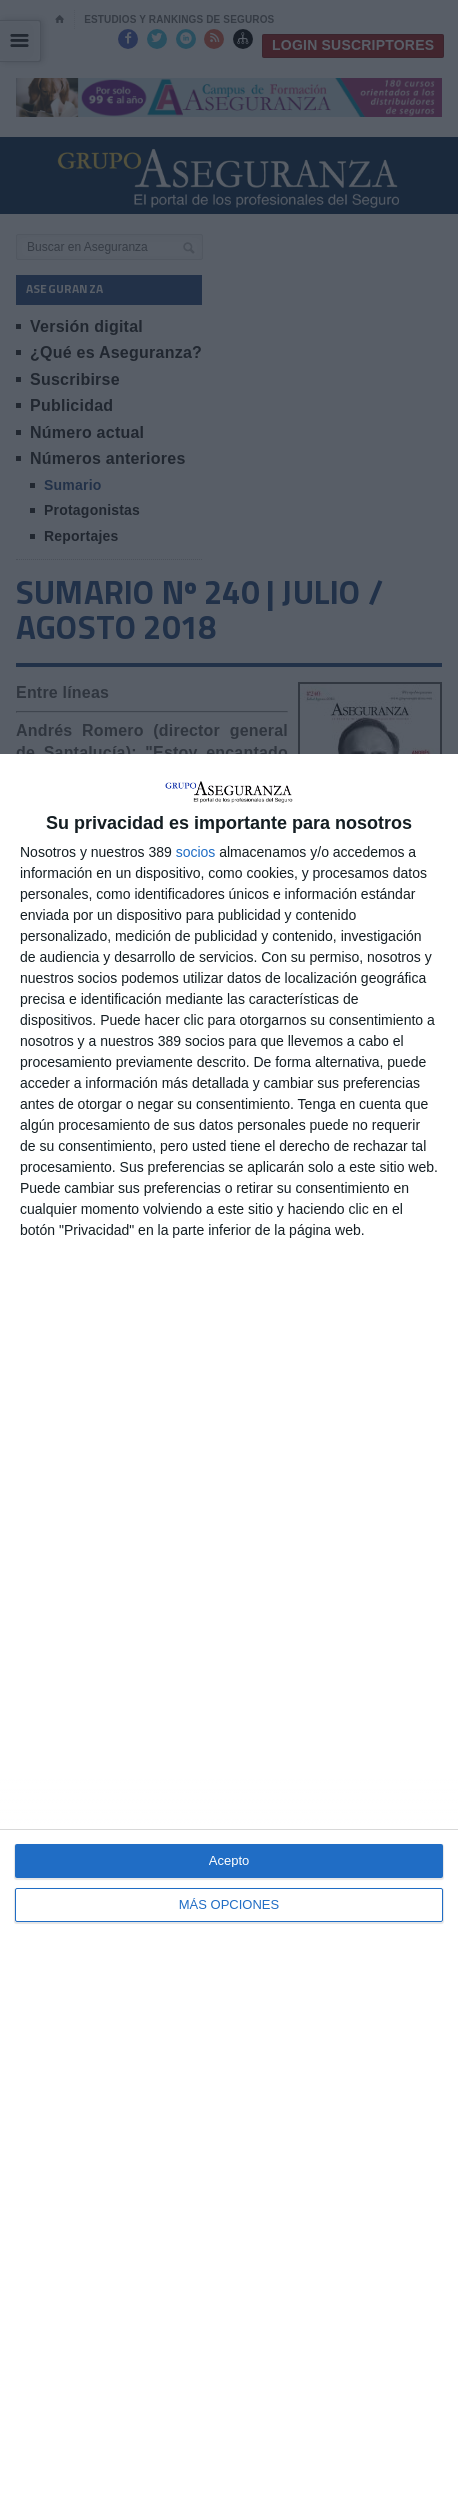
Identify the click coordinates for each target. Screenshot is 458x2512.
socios (196, 852)
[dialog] (229, 1633)
